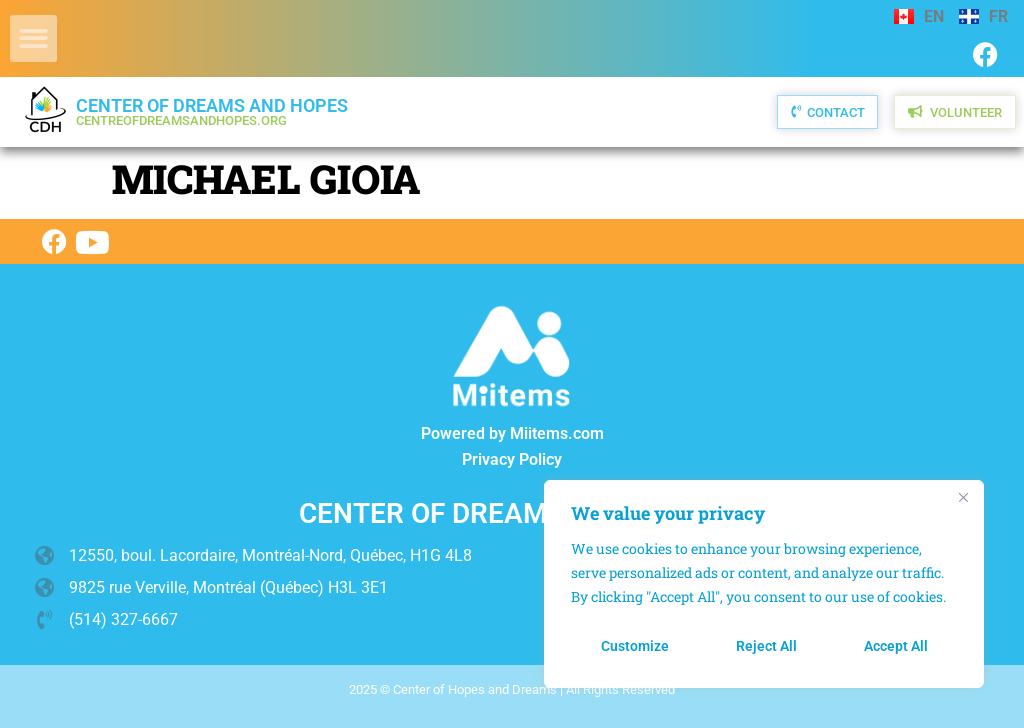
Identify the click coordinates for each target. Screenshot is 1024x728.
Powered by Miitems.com (512, 433)
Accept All (896, 646)
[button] (33, 38)
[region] (764, 584)
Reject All (766, 646)
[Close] (963, 497)
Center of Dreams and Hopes (212, 111)
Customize (635, 646)
